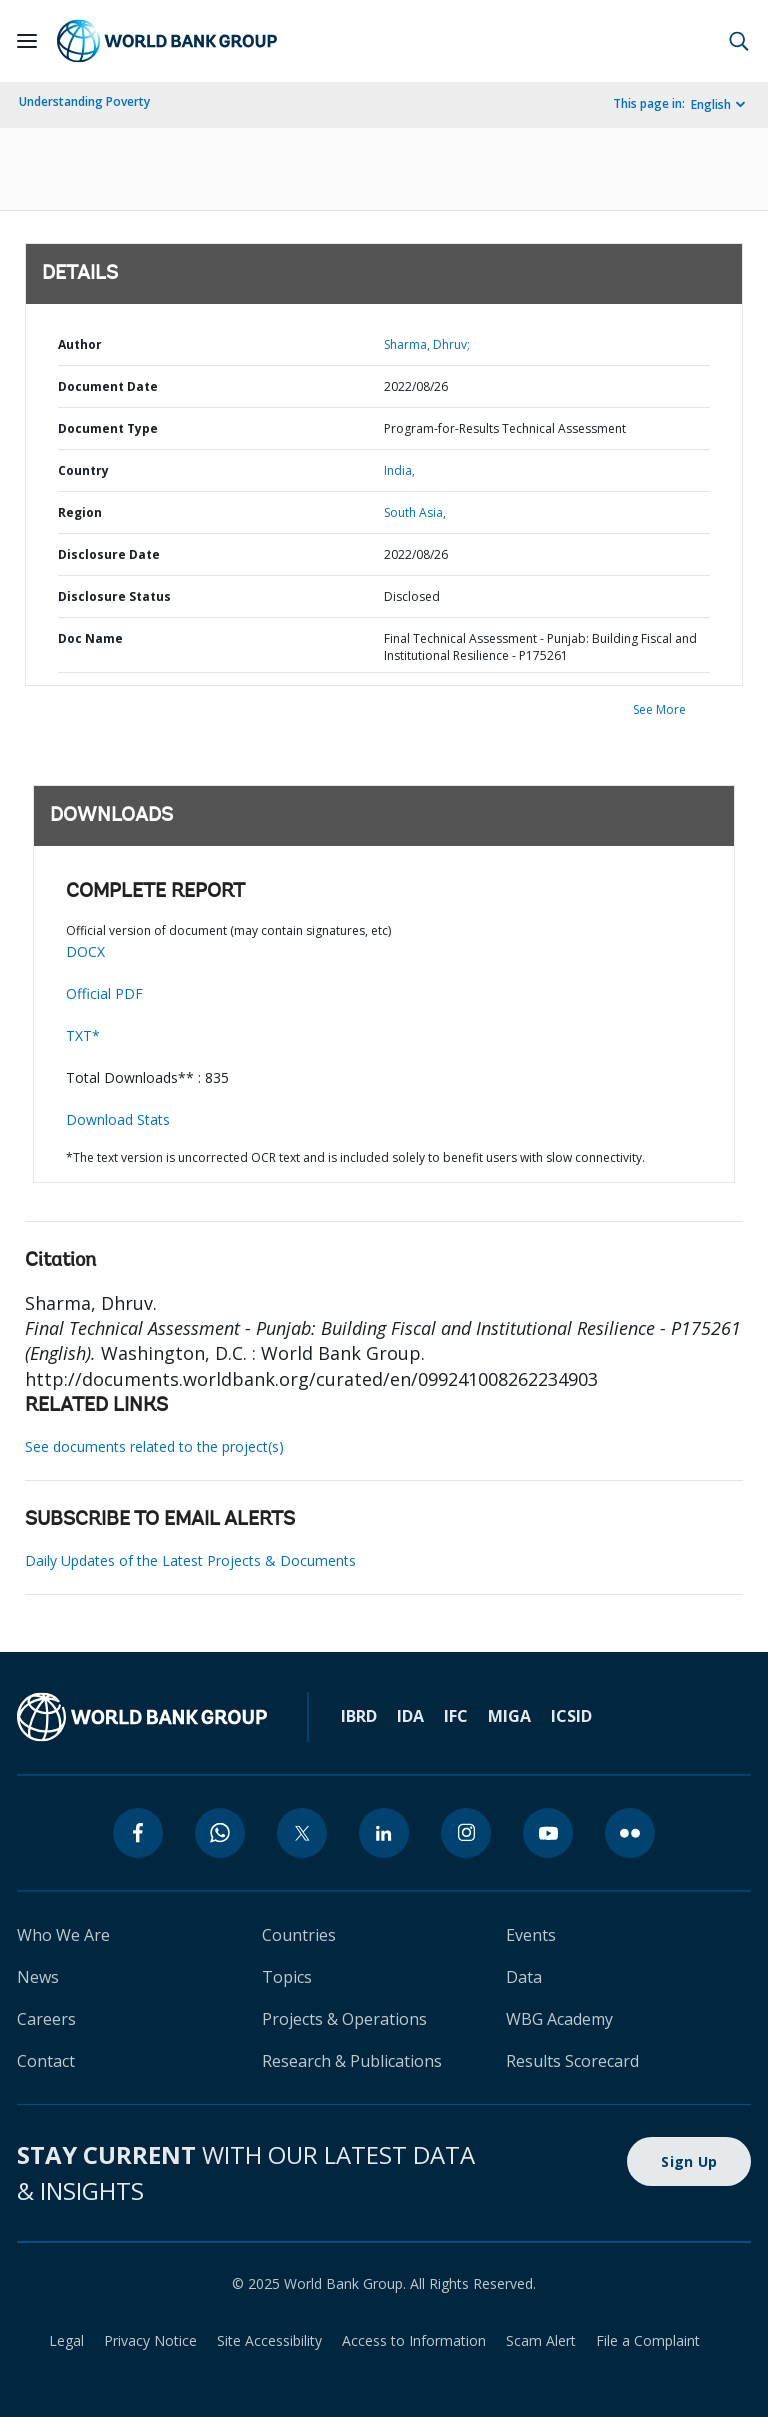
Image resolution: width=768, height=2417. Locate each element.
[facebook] (138, 1833)
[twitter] (302, 1833)
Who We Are (63, 1935)
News (38, 1977)
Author (80, 344)
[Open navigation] (27, 41)
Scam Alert (541, 2340)
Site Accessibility (269, 2340)
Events (531, 1935)
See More (659, 709)
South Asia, (415, 512)
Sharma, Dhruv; (427, 344)
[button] (739, 41)
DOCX (85, 951)
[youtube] (548, 1833)
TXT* (83, 1035)
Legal (66, 2340)
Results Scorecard (572, 2061)
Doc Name (90, 638)
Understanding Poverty (84, 101)
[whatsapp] (220, 1833)
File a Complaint (648, 2340)
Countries (299, 1935)
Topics (287, 1977)
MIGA (509, 1716)
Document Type (108, 428)
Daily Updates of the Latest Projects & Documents (190, 1560)
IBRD (359, 1716)
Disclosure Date (109, 554)
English (711, 104)
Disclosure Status (114, 596)
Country (83, 470)
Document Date (108, 386)
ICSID (571, 1716)
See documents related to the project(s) (154, 1446)
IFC (456, 1716)
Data (524, 1977)
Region (80, 512)
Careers (46, 2019)
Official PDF (104, 993)
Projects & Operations (344, 2019)
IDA (410, 1716)
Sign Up (689, 2161)
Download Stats (118, 1119)
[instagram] (466, 1833)
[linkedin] (384, 1833)
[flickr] (630, 1833)
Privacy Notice (150, 2340)
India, (399, 470)
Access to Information (414, 2340)
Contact (46, 2061)
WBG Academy (559, 2019)
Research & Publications (352, 2061)
